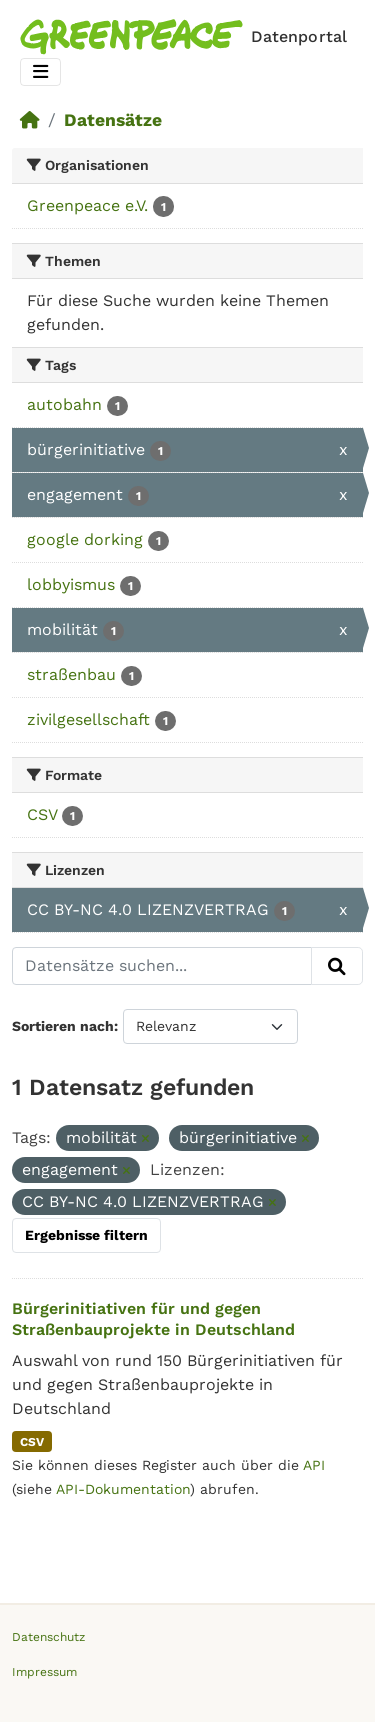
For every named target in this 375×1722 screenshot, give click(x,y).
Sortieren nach (63, 1026)
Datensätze (113, 120)
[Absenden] (337, 966)
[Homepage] (187, 37)
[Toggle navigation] (40, 72)
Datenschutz (48, 1637)
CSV (32, 1442)
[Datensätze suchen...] (162, 966)
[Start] (30, 120)
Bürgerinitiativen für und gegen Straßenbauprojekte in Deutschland (153, 1319)
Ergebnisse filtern (86, 1235)
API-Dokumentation (123, 1489)
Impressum (44, 1672)
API (314, 1465)
